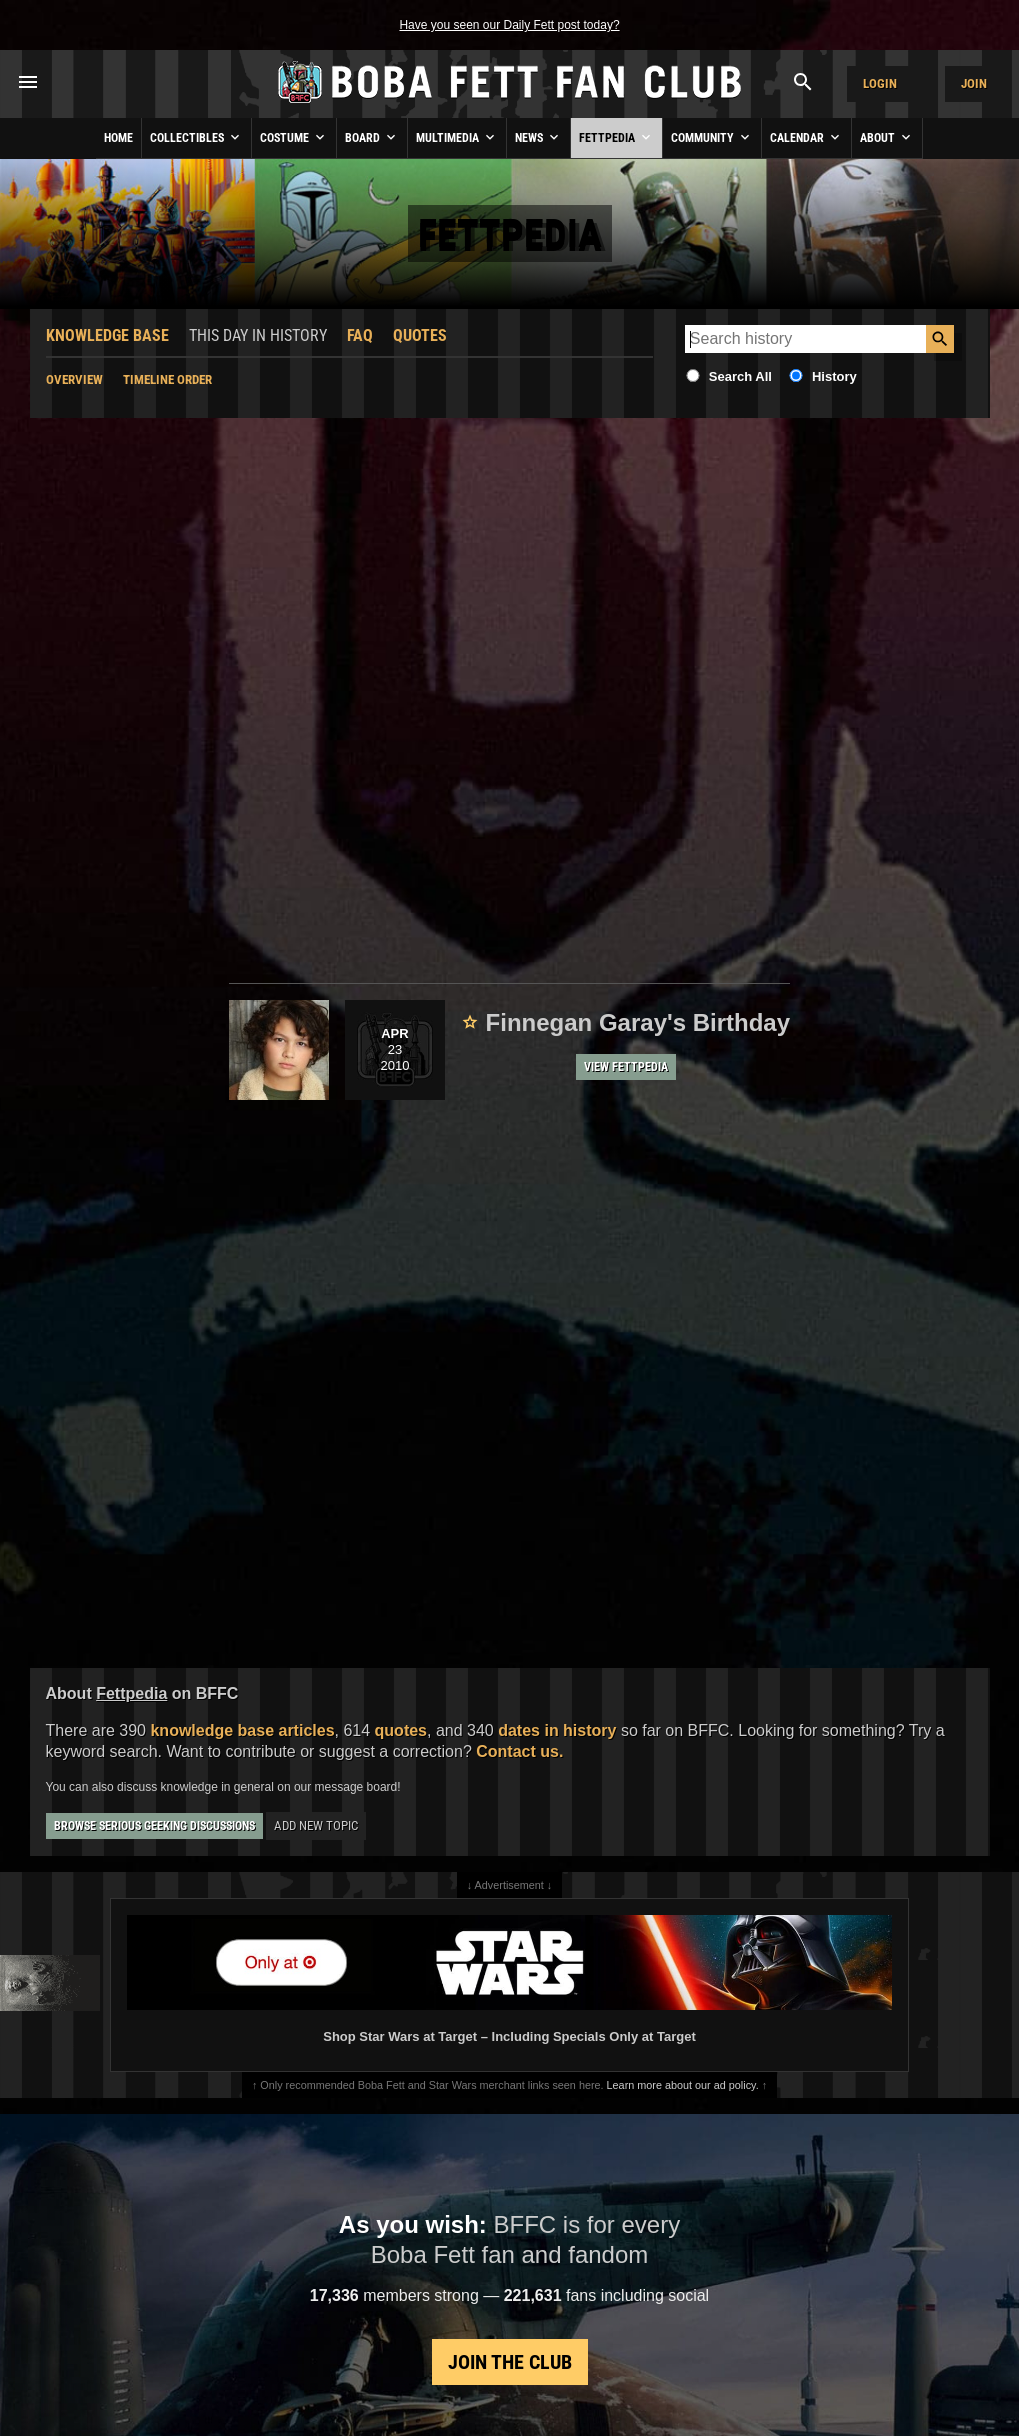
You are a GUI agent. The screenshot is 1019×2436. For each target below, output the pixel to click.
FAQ (360, 335)
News (538, 137)
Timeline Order (167, 379)
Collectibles (196, 137)
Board (372, 137)
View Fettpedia (626, 1067)
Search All (740, 376)
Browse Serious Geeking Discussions (154, 1826)
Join (974, 83)
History (834, 376)
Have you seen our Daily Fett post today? (509, 25)
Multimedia (457, 137)
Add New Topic (316, 1825)
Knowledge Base (107, 335)
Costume (294, 137)
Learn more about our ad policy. (683, 2085)
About (887, 137)
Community (712, 137)
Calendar (806, 137)
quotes (401, 1730)
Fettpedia (616, 137)
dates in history (557, 1730)
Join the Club (510, 2362)
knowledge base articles (242, 1730)
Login (880, 83)
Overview (74, 379)
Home (118, 138)
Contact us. (519, 1751)
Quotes (420, 335)
